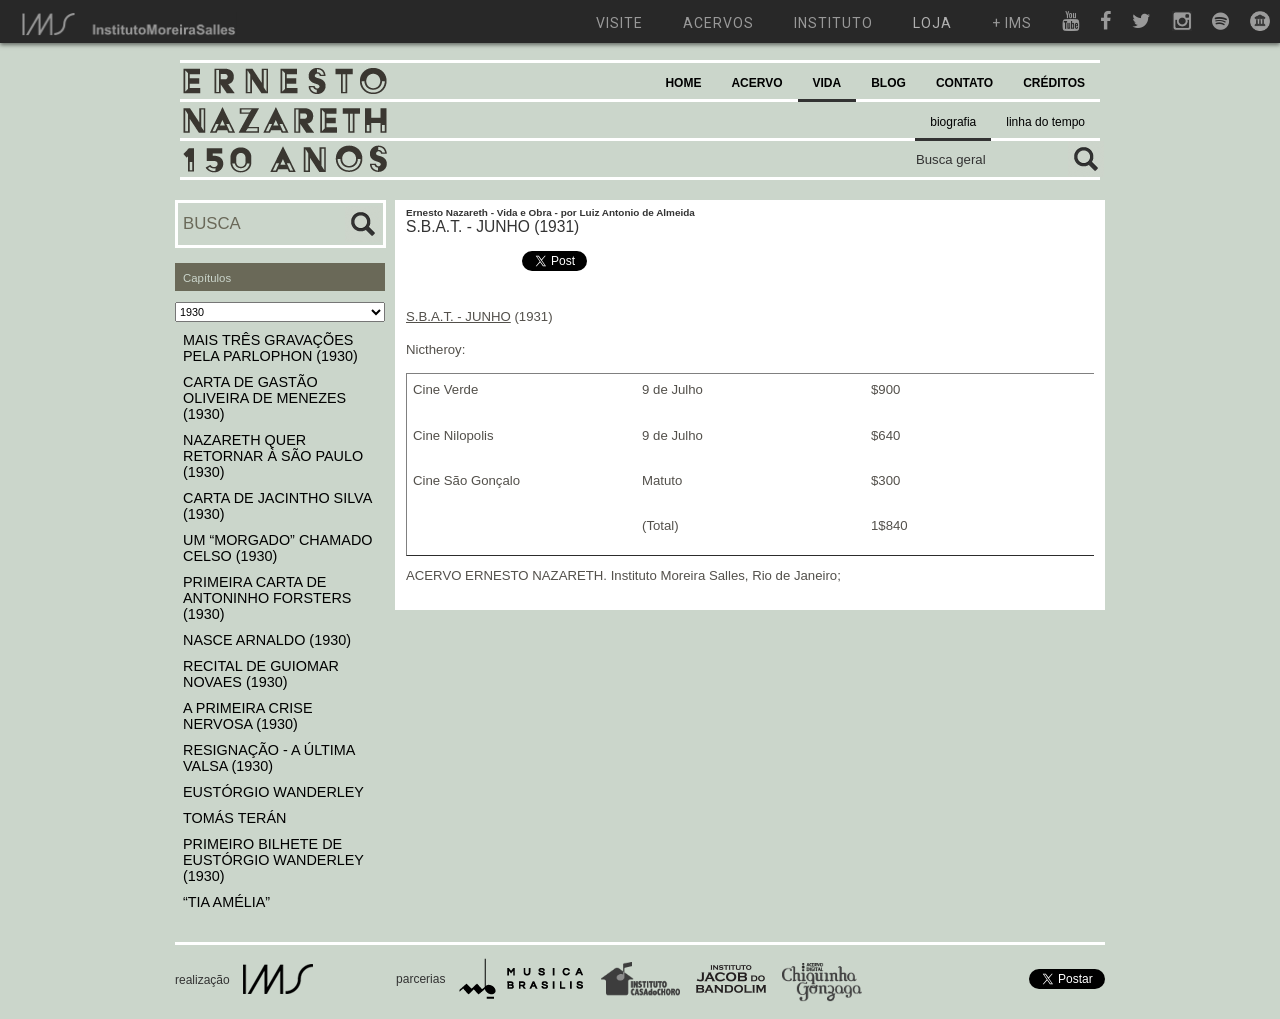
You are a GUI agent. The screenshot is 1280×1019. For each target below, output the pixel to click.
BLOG (888, 83)
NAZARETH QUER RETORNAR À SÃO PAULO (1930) (273, 456)
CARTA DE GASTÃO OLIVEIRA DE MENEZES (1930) (264, 398)
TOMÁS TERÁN (234, 818)
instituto (833, 23)
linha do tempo (1045, 122)
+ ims (1012, 23)
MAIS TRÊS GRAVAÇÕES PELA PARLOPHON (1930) (270, 348)
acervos (718, 23)
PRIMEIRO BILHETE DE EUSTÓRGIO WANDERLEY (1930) (273, 860)
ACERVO (756, 83)
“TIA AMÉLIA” (226, 902)
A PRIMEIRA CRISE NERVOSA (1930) (248, 716)
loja (932, 23)
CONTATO (964, 83)
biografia (953, 122)
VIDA (827, 83)
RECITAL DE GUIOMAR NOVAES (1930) (261, 674)
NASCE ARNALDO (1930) (267, 640)
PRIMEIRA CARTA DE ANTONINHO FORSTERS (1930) (267, 598)
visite (619, 23)
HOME (683, 83)
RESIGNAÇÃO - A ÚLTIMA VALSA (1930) (269, 758)
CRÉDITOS (1054, 83)
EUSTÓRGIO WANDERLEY (273, 792)
